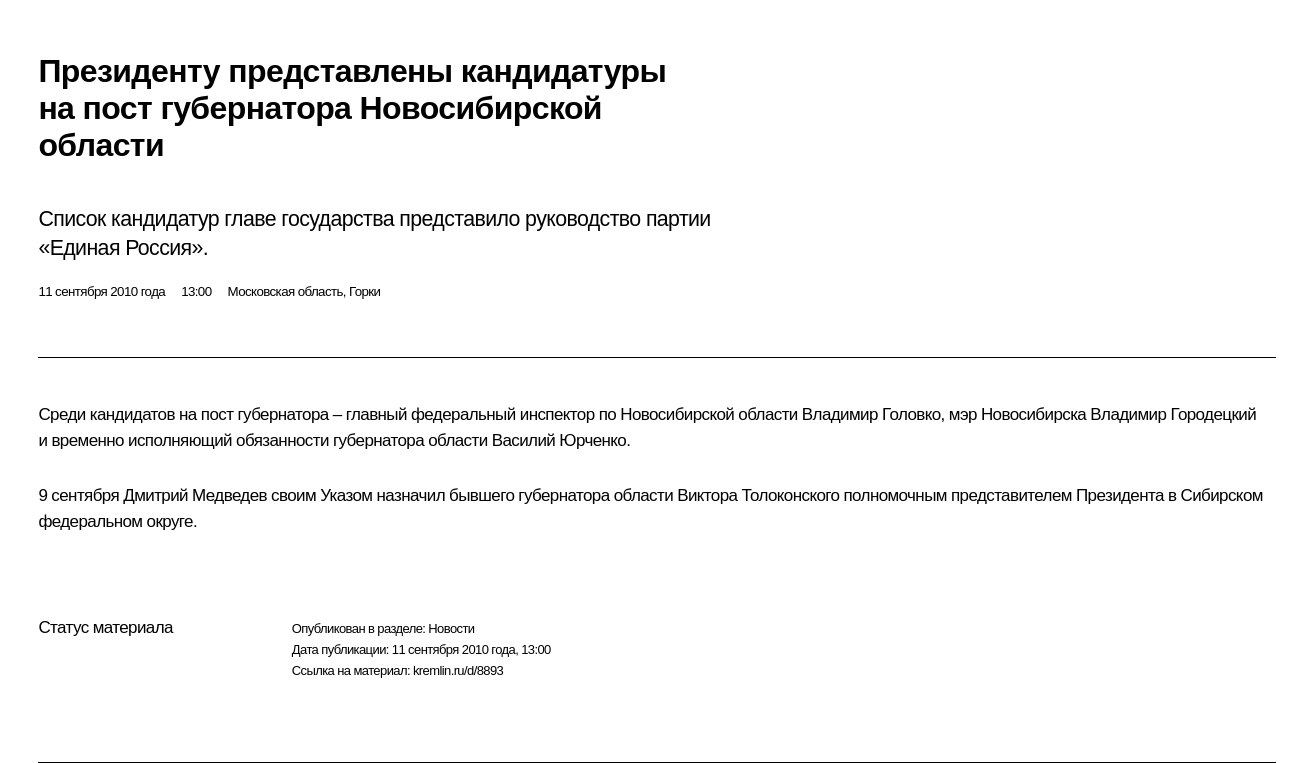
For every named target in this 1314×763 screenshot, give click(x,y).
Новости (451, 628)
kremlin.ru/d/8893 (458, 670)
